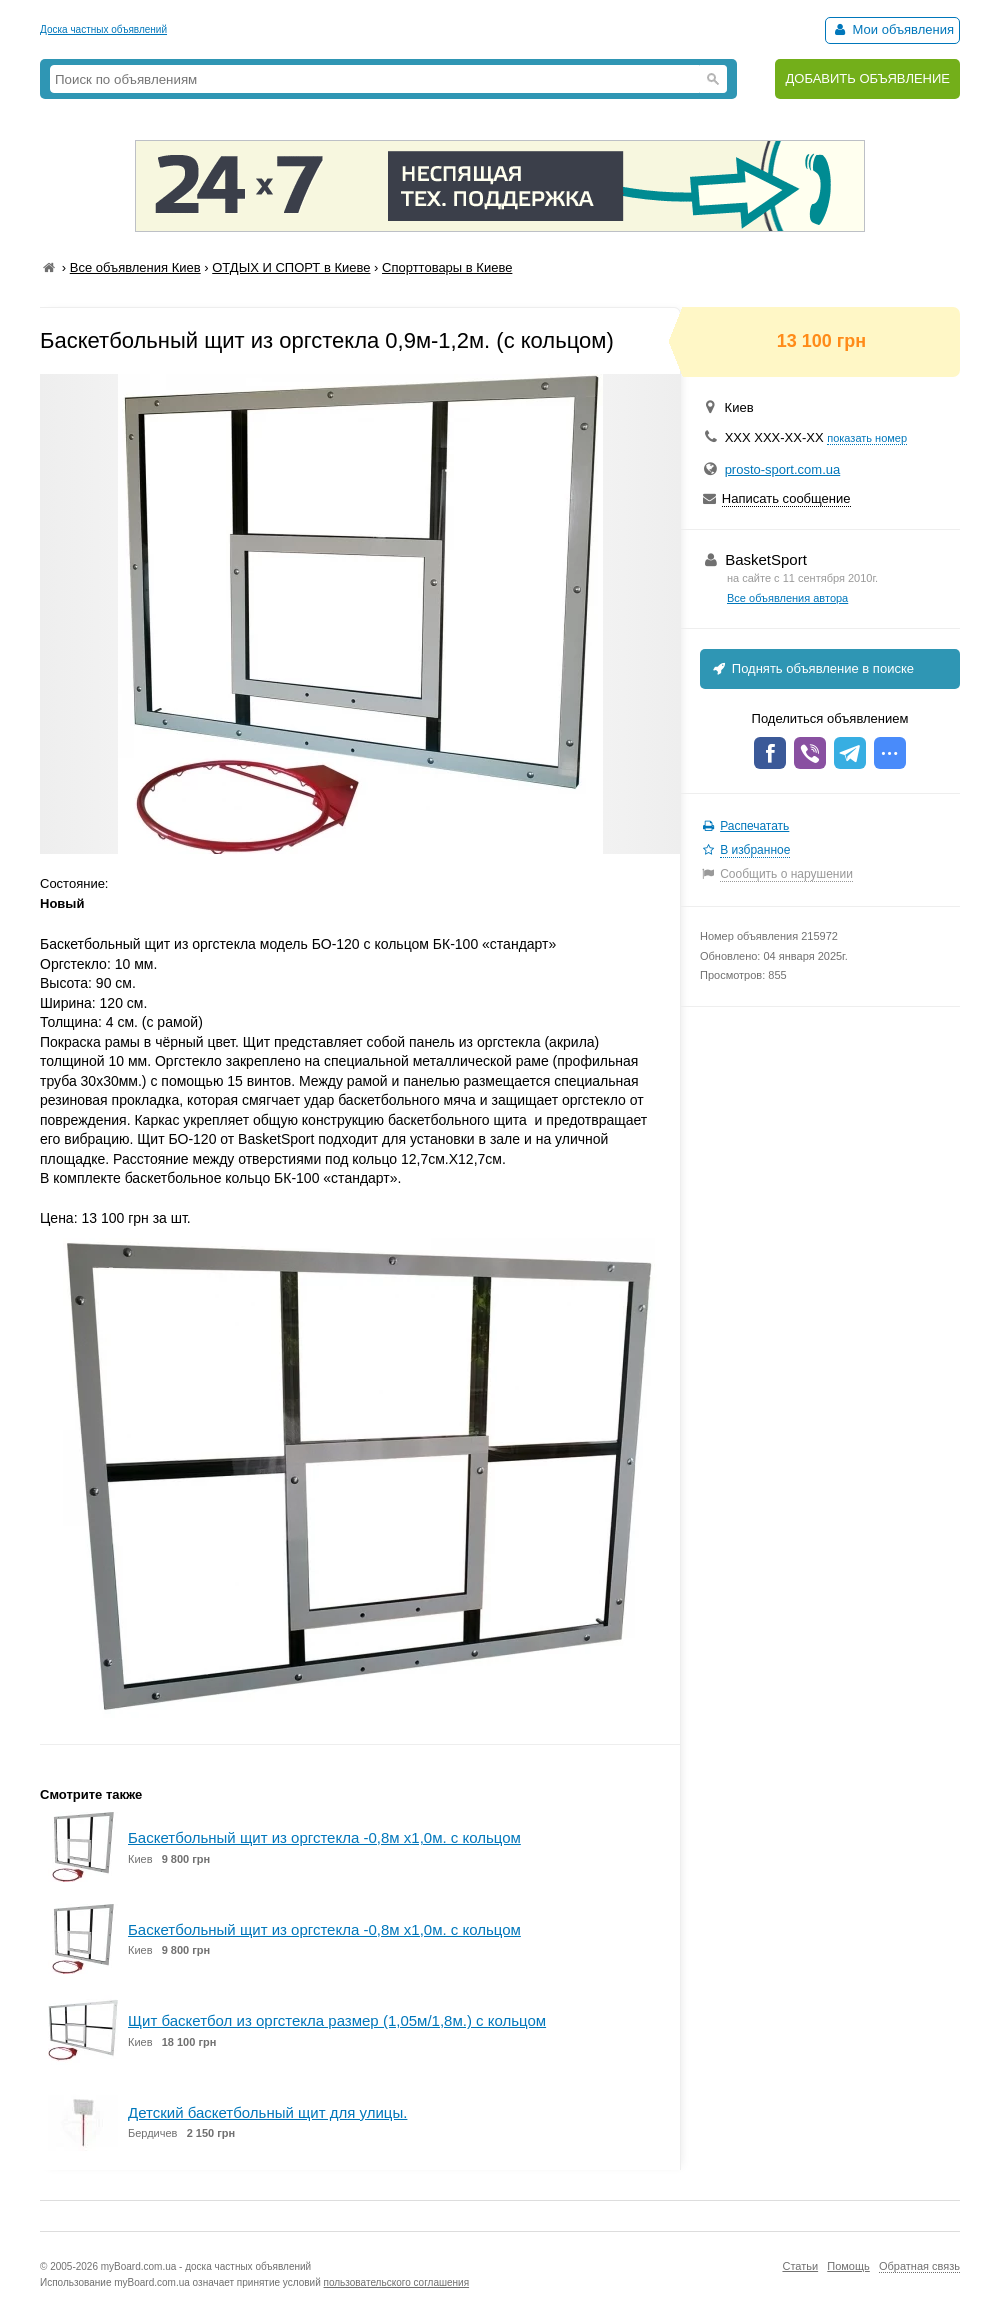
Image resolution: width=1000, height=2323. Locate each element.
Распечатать (754, 826)
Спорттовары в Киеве (447, 267)
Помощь (848, 2266)
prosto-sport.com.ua (783, 469)
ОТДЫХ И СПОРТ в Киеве (291, 267)
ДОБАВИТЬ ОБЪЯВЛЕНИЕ (867, 78)
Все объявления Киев (135, 267)
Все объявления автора (787, 598)
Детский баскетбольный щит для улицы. (267, 2112)
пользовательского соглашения (397, 2282)
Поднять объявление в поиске (812, 668)
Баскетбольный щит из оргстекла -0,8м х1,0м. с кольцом (324, 1837)
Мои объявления (892, 29)
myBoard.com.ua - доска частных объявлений (206, 2266)
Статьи (800, 2266)
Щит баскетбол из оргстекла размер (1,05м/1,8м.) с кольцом (337, 2020)
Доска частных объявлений (103, 29)
